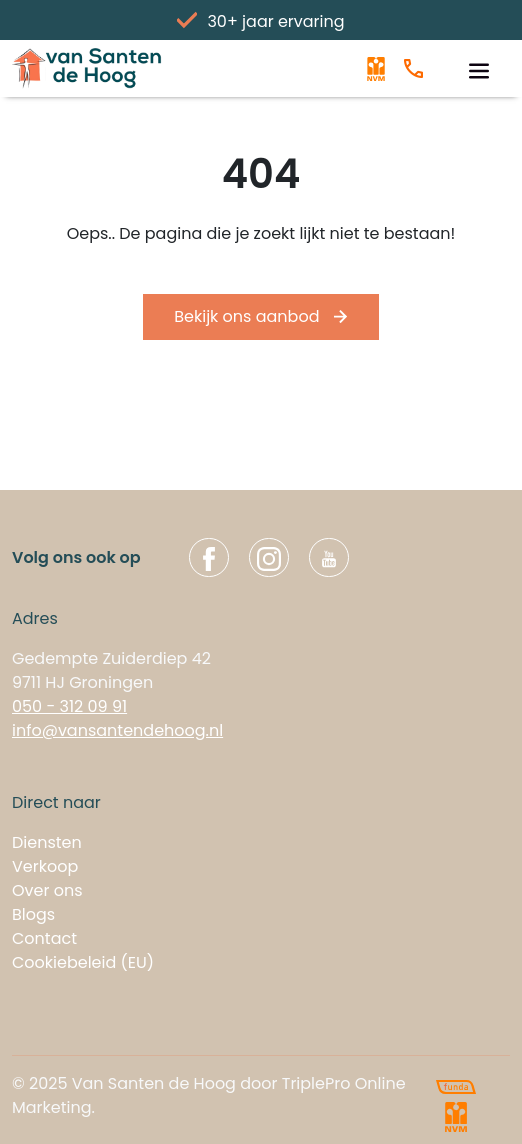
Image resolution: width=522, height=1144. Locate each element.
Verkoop (45, 866)
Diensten (47, 842)
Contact (44, 938)
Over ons (47, 890)
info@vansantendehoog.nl (117, 730)
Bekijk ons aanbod (261, 316)
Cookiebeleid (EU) (83, 962)
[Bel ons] (413, 68)
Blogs (33, 914)
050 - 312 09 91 (69, 706)
